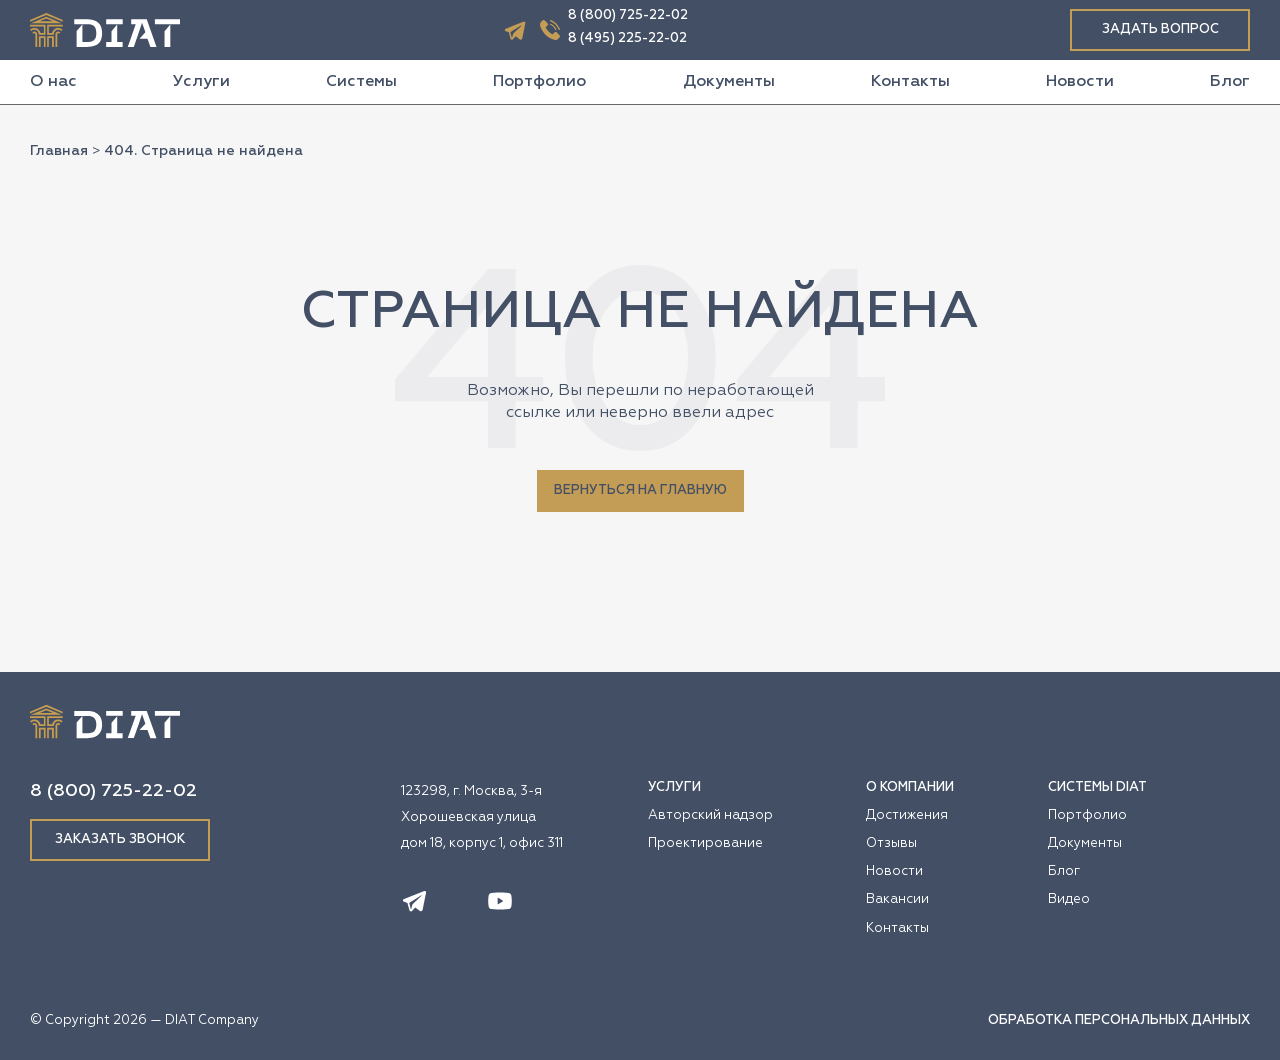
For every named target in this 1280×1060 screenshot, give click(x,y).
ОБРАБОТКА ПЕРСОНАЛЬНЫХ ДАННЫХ (1119, 1020)
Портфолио (539, 82)
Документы (729, 82)
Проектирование (705, 843)
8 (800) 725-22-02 (628, 15)
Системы (361, 82)
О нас (53, 82)
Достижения (907, 815)
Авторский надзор (710, 815)
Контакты (910, 82)
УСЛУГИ (674, 787)
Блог (1230, 82)
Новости (1080, 82)
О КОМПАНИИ (910, 787)
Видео (1069, 899)
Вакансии (897, 899)
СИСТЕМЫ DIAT (1097, 787)
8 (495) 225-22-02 (627, 38)
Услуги (201, 82)
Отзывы (891, 843)
